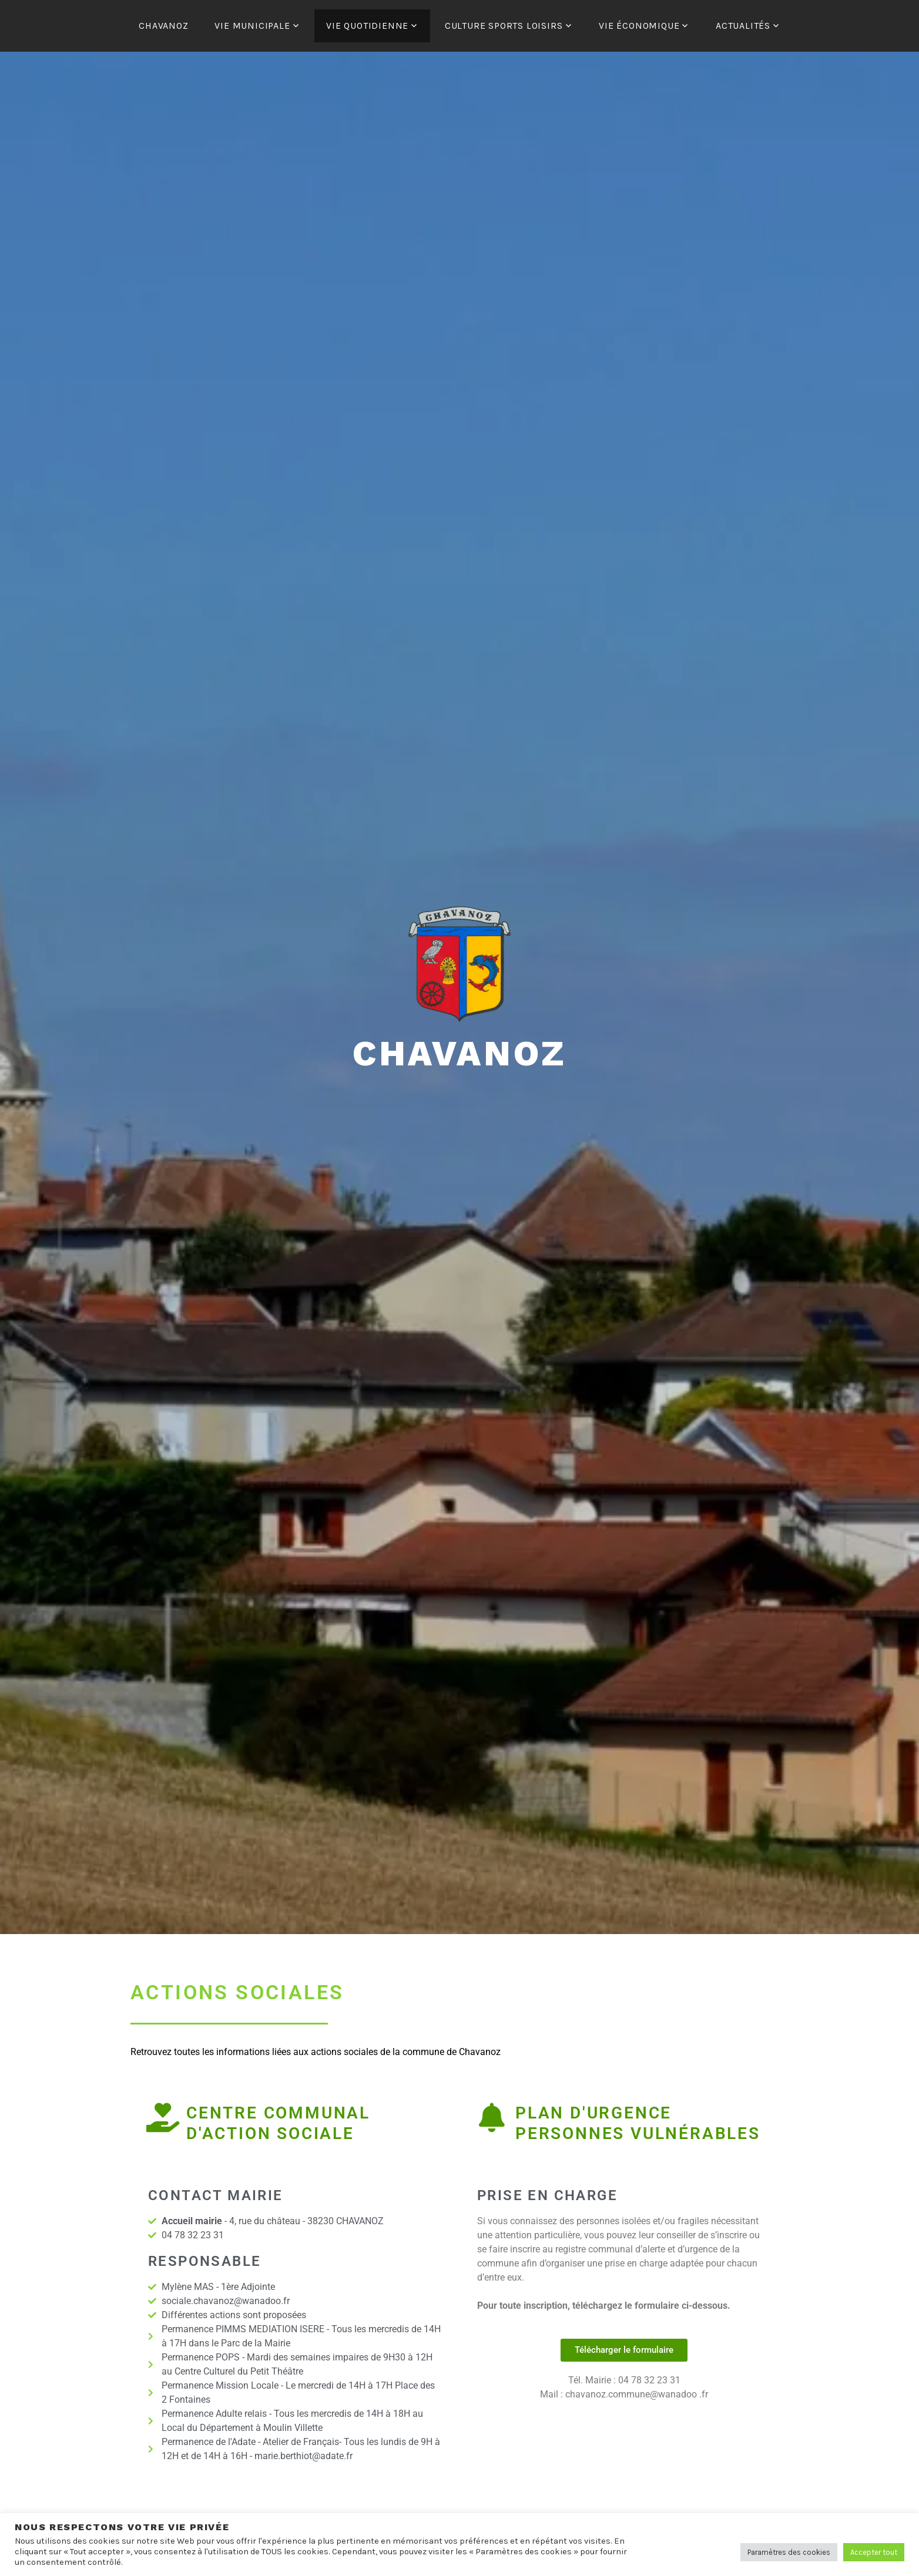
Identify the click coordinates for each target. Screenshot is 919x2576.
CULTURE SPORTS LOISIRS (504, 25)
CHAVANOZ (163, 25)
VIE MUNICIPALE (252, 25)
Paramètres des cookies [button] (788, 2552)
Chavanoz (459, 1053)
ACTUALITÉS (743, 25)
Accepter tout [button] (873, 2552)
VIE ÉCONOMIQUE (639, 25)
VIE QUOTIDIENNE (367, 25)
